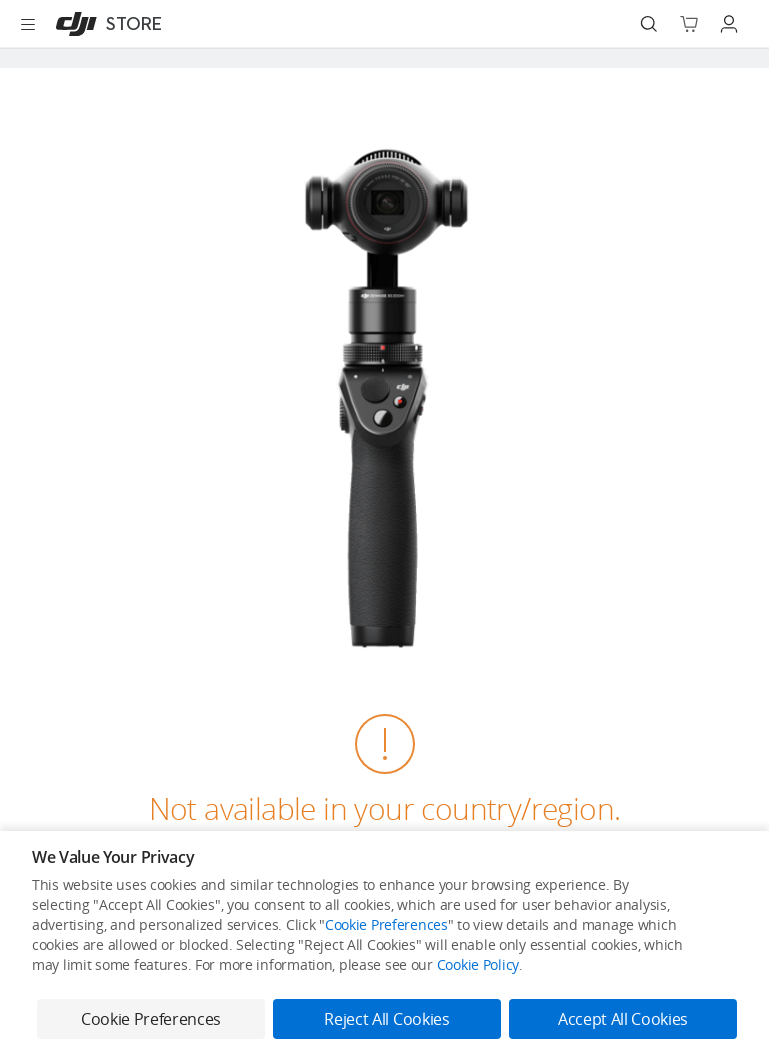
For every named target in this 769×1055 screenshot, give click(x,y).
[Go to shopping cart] (689, 24)
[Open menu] (28, 24)
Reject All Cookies (386, 1019)
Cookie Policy (478, 964)
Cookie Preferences (386, 924)
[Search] (649, 24)
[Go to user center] (729, 24)
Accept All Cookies (623, 1019)
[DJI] (104, 24)
